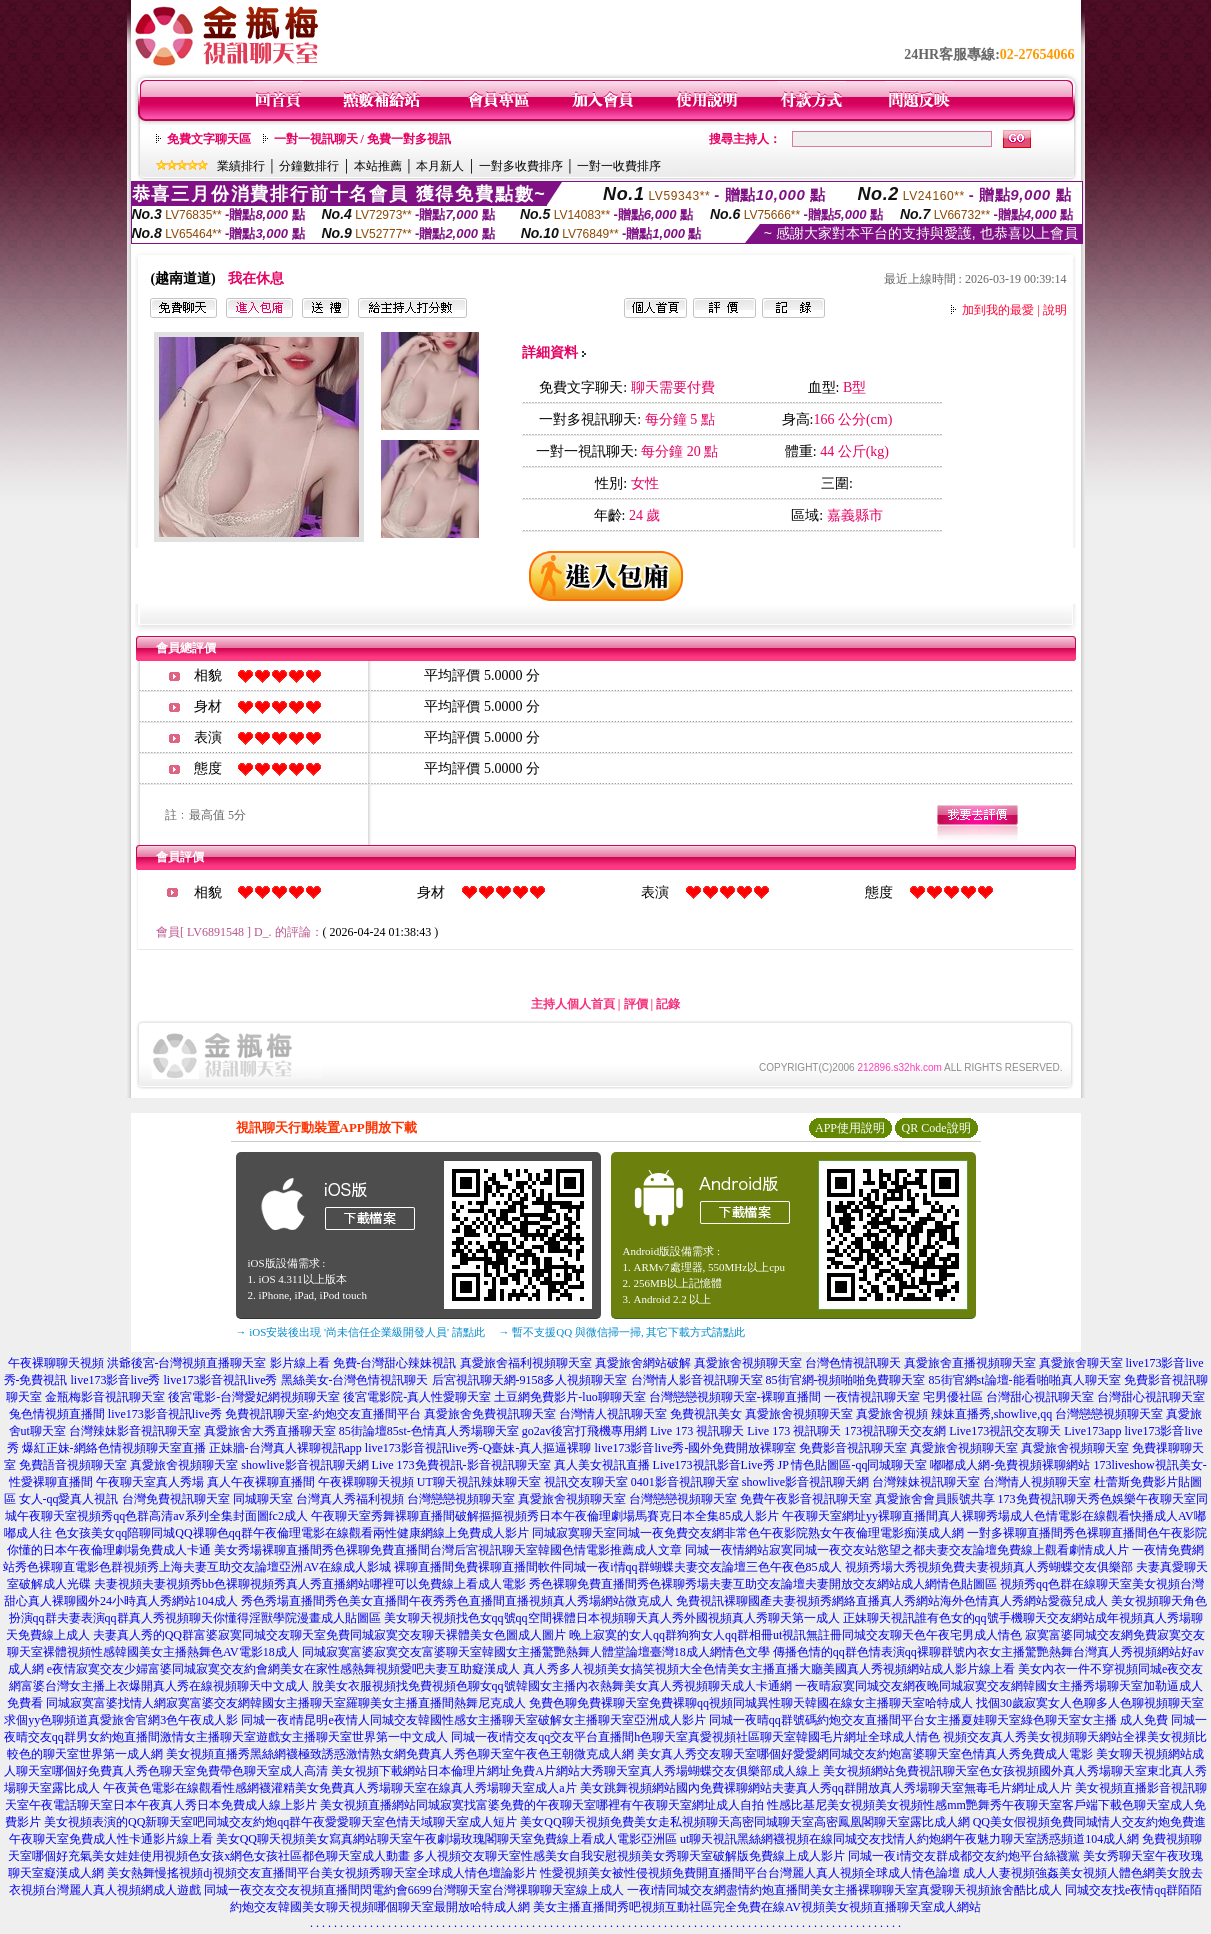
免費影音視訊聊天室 (853, 1448)
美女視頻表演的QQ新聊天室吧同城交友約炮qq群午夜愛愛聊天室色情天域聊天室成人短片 (280, 1822)
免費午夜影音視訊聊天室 (806, 1499)
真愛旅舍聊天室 (1081, 1363)
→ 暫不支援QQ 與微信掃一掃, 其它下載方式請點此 (622, 1332)
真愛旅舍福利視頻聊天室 (526, 1363)
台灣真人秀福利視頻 (350, 1499)
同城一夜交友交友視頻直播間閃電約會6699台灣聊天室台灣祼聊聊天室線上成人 (414, 1890)
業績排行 (241, 166)
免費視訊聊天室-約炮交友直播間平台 (323, 1414)
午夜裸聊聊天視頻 (56, 1363)
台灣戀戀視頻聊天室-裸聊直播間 (735, 1397)
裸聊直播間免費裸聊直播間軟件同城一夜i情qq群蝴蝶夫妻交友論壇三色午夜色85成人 (617, 1567)
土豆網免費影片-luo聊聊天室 (569, 1397)
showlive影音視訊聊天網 (304, 1465)
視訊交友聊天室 (586, 1482)
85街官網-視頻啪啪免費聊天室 (846, 1380)
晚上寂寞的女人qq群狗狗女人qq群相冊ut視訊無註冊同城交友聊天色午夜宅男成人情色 (795, 1635)
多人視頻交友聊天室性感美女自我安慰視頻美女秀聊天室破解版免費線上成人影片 (629, 1856)
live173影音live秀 (116, 1380)
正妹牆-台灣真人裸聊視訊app (285, 1448)
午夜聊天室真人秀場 (150, 1482)
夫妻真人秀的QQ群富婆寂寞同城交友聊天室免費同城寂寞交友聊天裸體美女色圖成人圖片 (329, 1635)
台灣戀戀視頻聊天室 (1109, 1414)
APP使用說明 (850, 1128)
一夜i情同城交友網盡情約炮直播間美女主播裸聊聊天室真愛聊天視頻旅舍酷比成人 (844, 1890)
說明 (1055, 310)
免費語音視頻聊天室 (73, 1465)
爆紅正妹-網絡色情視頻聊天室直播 (114, 1448)
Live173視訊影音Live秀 (714, 1465)
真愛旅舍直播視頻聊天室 (970, 1363)
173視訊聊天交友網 (895, 1431)
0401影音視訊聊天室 (685, 1482)
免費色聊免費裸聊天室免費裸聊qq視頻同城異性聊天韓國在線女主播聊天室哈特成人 (751, 1703)
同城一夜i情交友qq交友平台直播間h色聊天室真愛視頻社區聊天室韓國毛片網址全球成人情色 (695, 1737)
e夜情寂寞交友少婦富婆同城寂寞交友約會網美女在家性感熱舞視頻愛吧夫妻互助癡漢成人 (283, 1669)
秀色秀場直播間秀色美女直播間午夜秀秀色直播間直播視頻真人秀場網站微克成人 (457, 1601)
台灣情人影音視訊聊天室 (697, 1380)
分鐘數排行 (309, 166)
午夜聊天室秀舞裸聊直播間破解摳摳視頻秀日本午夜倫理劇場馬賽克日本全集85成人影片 (545, 1516)
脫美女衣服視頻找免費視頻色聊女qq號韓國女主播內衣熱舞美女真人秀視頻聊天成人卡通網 (552, 1686)
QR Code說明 (936, 1128)
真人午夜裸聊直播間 (261, 1482)
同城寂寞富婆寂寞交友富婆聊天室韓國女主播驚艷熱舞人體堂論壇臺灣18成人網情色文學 (536, 1652)
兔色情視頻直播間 (57, 1414)
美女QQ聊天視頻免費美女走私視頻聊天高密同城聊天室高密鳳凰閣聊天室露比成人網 (744, 1822)
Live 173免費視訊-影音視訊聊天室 (461, 1465)
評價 (636, 1004)
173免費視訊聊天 (1043, 1499)
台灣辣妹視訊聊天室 (926, 1482)
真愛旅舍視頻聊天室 (748, 1363)
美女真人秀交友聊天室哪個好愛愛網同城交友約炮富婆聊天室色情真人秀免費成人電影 (865, 1754)
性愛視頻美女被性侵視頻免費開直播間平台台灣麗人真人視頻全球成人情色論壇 (750, 1873)
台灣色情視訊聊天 (853, 1363)
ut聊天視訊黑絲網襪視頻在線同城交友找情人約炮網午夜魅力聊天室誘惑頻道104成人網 (909, 1839)
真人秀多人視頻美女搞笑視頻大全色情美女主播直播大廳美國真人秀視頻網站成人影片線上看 (769, 1669)
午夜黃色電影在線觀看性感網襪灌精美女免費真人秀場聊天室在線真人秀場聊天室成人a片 (339, 1788)
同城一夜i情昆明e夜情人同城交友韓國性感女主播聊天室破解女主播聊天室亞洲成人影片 (473, 1720)
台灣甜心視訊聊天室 (1040, 1397)
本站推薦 (378, 166)
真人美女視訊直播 (602, 1465)
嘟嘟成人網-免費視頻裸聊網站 (1010, 1465)
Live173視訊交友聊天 (1005, 1431)
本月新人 (440, 166)
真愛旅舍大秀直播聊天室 (270, 1431)
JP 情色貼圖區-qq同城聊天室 (853, 1465)
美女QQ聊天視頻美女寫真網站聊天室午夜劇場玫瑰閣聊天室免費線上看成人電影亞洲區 (446, 1839)
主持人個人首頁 (573, 1004)
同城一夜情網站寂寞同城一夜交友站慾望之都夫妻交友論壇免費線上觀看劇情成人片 (907, 1550)
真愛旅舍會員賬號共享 (935, 1499)
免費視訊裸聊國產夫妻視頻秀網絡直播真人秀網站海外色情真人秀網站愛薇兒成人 (892, 1601)
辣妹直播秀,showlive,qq (991, 1414)
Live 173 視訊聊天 (697, 1431)
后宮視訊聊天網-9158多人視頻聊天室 (530, 1380)
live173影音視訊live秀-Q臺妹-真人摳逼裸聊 (478, 1448)
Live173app (1092, 1431)
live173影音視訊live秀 (221, 1380)
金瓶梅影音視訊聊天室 (105, 1397)
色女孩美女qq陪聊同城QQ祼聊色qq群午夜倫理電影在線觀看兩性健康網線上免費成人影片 (291, 1533)
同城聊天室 (263, 1499)
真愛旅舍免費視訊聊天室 (490, 1414)
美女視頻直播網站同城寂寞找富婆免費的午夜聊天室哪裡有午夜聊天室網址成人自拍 (542, 1805)
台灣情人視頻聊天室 (1037, 1482)
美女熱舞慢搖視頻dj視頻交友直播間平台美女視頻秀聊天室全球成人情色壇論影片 (321, 1873)
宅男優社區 (953, 1397)
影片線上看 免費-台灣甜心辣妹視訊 (363, 1363)
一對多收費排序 (521, 166)
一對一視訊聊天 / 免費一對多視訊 (362, 139)
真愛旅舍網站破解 (643, 1363)
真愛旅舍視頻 (892, 1414)
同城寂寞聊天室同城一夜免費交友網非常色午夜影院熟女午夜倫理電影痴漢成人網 (748, 1533)
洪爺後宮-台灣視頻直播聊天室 (187, 1363)
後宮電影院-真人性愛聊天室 (417, 1397)
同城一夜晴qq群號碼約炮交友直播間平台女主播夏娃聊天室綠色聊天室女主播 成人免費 (938, 1720)
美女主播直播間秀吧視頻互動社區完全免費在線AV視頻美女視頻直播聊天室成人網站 (757, 1907)
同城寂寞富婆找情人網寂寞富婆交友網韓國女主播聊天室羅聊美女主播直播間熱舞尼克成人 (286, 1703)
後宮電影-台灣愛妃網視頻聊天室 (254, 1397)
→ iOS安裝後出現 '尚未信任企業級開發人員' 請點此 (360, 1332)
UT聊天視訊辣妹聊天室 (479, 1482)
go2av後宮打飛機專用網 (584, 1431)
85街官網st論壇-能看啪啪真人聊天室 (1025, 1380)
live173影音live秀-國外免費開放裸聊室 (696, 1448)
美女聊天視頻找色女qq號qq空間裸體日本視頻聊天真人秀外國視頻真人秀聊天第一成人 (612, 1618)
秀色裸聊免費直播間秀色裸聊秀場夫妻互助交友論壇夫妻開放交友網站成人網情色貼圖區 (763, 1584)
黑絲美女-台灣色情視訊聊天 (355, 1380)
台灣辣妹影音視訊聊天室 (135, 1431)
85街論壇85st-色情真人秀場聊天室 (429, 1431)
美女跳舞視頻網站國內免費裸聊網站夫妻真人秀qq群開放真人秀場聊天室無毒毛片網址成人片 (826, 1788)
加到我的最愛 (998, 310)
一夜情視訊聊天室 (872, 1397)
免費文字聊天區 (209, 139)
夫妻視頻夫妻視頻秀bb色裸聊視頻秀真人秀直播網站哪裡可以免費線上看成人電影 (310, 1584)
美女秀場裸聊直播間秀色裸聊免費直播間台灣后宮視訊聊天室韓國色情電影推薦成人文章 (448, 1550)
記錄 (668, 1004)
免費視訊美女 (706, 1414)
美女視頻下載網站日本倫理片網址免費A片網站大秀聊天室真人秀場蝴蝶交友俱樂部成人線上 (575, 1771)
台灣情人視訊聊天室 (613, 1414)
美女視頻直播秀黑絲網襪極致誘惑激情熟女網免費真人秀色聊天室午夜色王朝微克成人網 (400, 1754)
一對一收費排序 (619, 166)
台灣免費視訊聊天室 (176, 1499)
